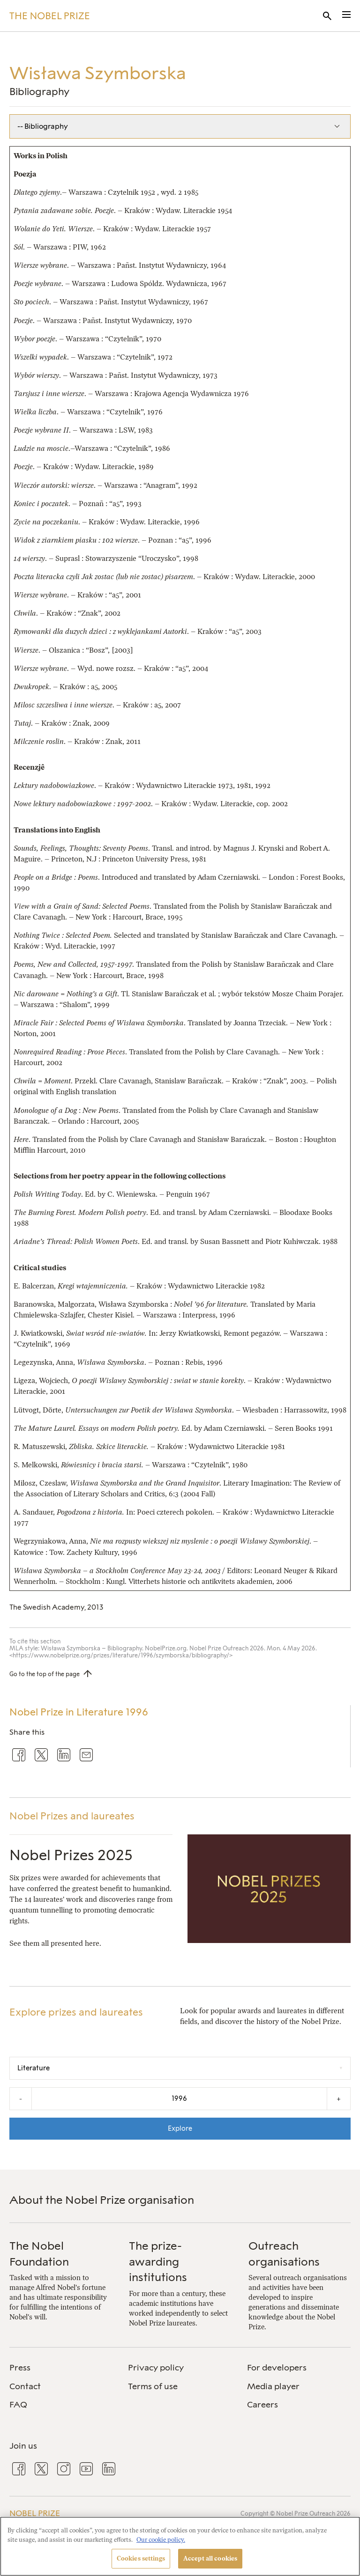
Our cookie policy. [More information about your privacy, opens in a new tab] (160, 2539)
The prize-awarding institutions (158, 2261)
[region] (180, 2546)
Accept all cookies (210, 2558)
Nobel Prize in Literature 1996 (78, 1712)
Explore (180, 2128)
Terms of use (153, 2386)
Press (19, 2368)
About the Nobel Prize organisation (101, 2200)
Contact (25, 2386)
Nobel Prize (34, 2513)
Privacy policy (156, 2368)
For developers (277, 2368)
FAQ (18, 2404)
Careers (262, 2404)
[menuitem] (61, 2368)
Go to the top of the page (44, 1674)
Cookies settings (141, 2558)
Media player (273, 2386)
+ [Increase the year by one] (339, 2098)
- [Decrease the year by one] (20, 2098)
